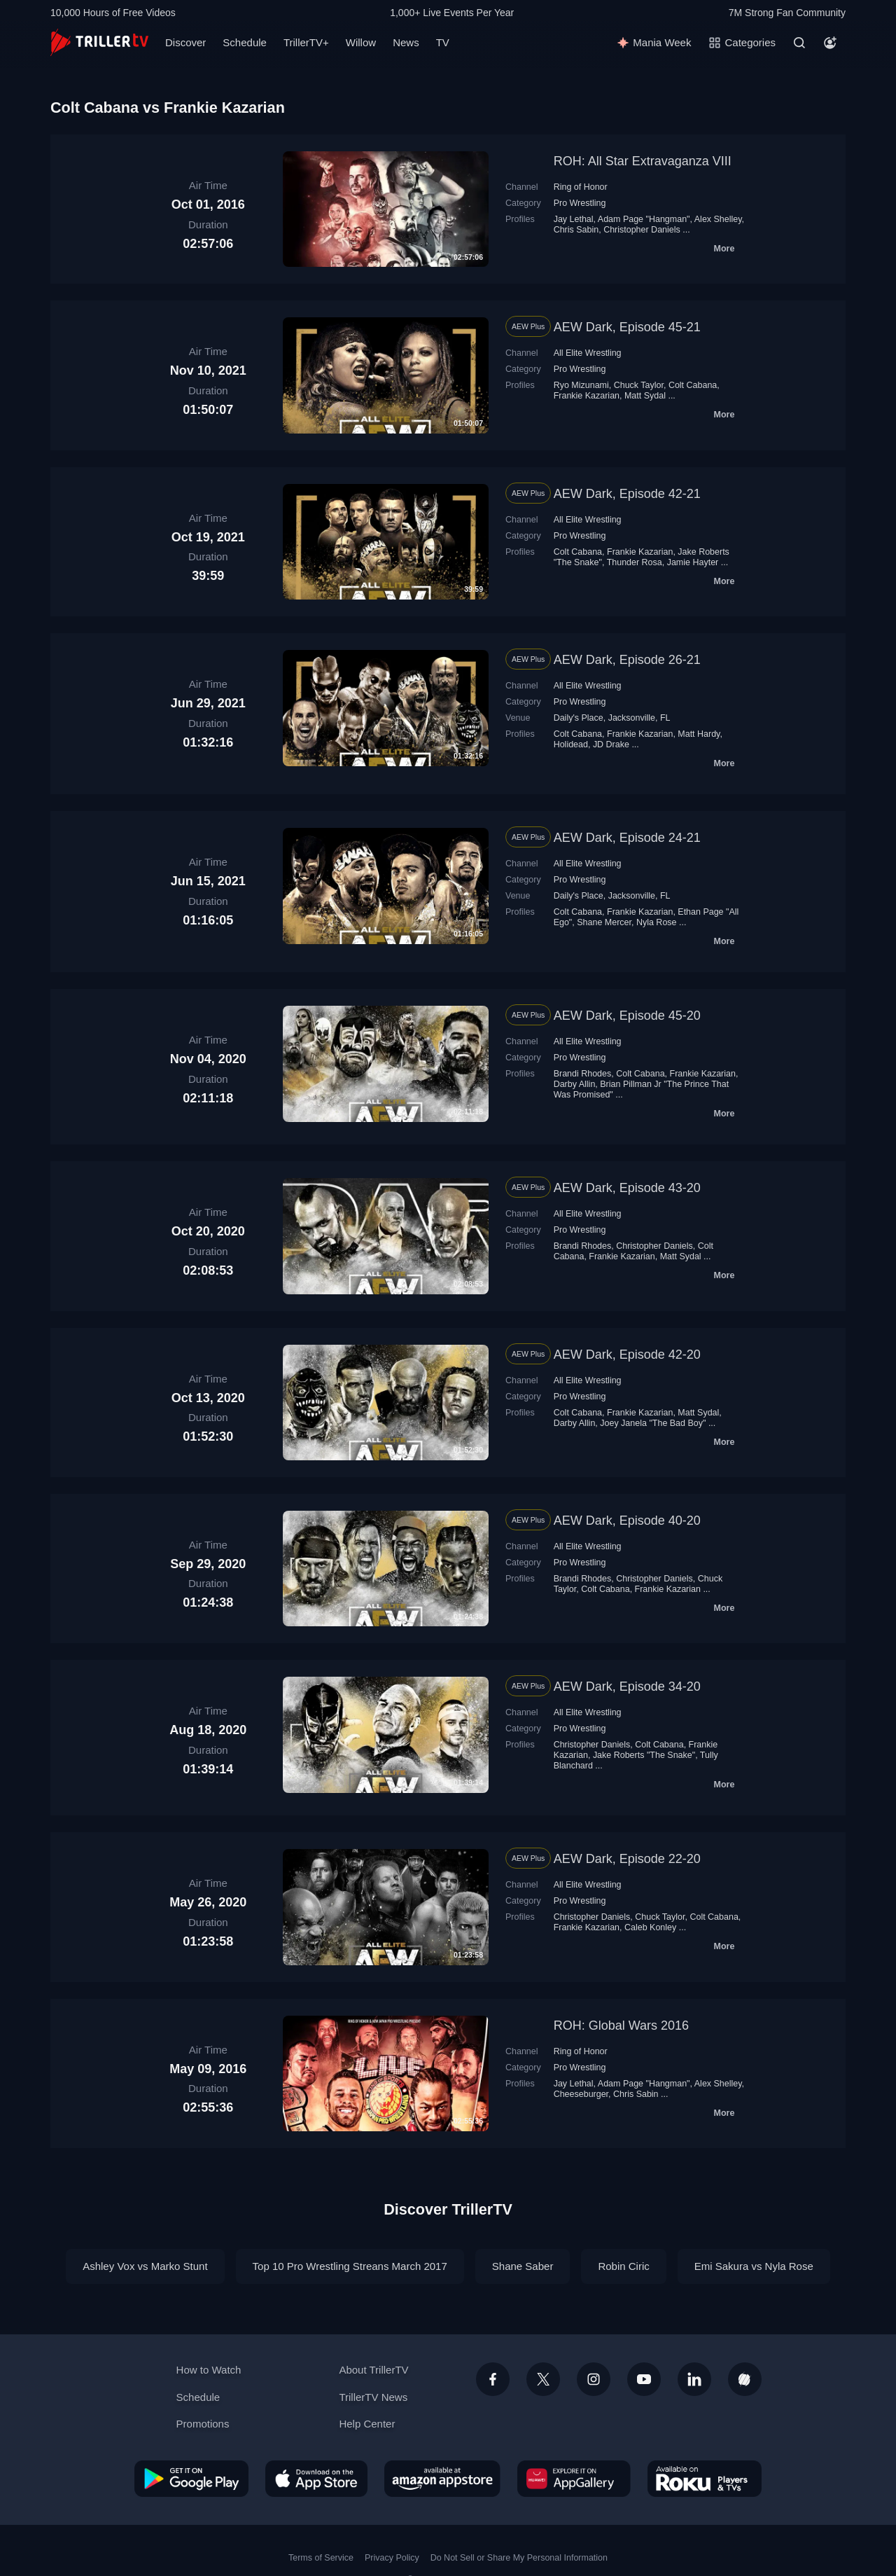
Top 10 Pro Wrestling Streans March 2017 (350, 2266)
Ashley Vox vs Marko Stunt (145, 2266)
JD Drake (611, 744)
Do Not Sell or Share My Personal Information (519, 2558)
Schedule (245, 42)
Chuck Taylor (639, 385)
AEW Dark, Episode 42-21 (627, 494)
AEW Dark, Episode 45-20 (627, 1016)
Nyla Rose (656, 922)
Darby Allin (575, 1084)
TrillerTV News (373, 2397)
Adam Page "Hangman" (644, 219)
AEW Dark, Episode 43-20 (627, 1188)
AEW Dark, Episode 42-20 (627, 1355)
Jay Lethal (574, 219)
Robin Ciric (623, 2266)
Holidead (571, 744)
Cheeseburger (581, 2094)
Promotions (203, 2424)
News (406, 42)
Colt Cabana (692, 385)
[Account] (830, 42)
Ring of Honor (581, 187)
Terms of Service (321, 2558)
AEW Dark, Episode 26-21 (627, 660)
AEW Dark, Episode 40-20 (627, 1521)
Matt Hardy (699, 734)
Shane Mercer (604, 922)
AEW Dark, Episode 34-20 (627, 1687)
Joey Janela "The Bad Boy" (653, 1423)
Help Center (367, 2424)
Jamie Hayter (693, 562)
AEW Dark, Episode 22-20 (627, 1859)
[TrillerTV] (99, 42)
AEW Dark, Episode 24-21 (627, 838)
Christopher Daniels (641, 230)
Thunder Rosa (634, 562)
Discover (185, 42)
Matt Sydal (645, 396)
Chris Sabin (576, 230)
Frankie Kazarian (587, 396)
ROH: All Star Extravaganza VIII (643, 161)
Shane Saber (523, 2266)
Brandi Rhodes (583, 1074)
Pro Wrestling (580, 203)
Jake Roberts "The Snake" (644, 1755)
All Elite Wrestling (588, 353)
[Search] (799, 42)
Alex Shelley (718, 219)
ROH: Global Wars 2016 (621, 2025)
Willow (361, 42)
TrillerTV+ (306, 42)
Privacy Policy (392, 2558)
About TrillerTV (373, 2370)
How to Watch (208, 2370)
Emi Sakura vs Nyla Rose (753, 2266)
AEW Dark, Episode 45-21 (627, 327)
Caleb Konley (650, 1927)
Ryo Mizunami (581, 385)
